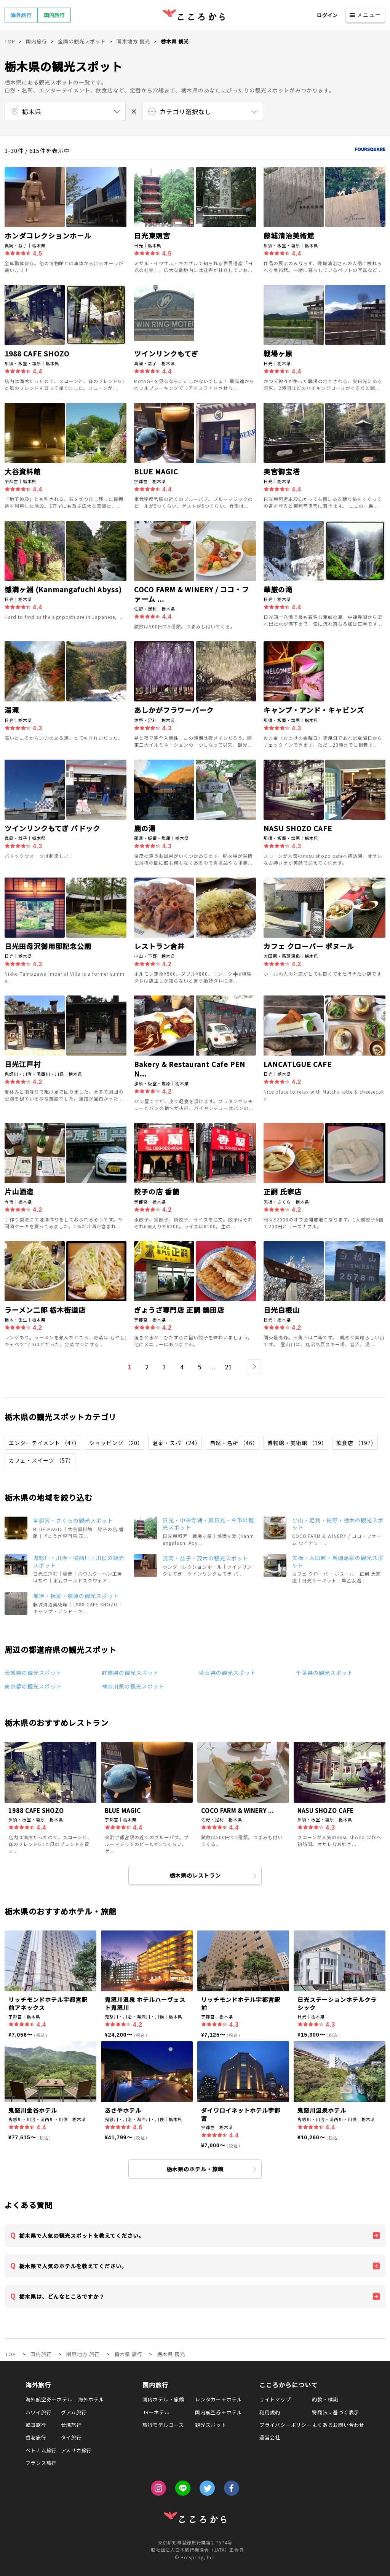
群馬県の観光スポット (130, 1672)
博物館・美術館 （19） (297, 1443)
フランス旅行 (41, 2462)
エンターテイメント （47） (44, 1443)
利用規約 (269, 2412)
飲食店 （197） (356, 1443)
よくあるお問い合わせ (338, 2424)
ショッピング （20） (116, 1443)
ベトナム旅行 (41, 2450)
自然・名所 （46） (234, 1443)
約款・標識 (325, 2399)
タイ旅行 (71, 2437)
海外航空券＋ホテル (49, 2399)
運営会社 (269, 2437)
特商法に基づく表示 (335, 2412)
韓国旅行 (36, 2424)
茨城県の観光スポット (33, 1672)
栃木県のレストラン (195, 1875)
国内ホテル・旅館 (163, 2399)
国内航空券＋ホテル (218, 2412)
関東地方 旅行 (83, 2354)
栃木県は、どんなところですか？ (62, 2296)
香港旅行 (36, 2437)
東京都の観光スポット (33, 1686)
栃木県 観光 (171, 2354)
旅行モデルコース (163, 2424)
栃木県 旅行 (128, 2354)
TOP (10, 2354)
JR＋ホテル (156, 2412)
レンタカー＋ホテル (218, 2399)
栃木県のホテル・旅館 (195, 2169)
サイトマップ (275, 2399)
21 (228, 1366)
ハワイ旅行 (39, 2412)
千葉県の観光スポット (324, 1672)
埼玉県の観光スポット (227, 1672)
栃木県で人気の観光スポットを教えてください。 (81, 2235)
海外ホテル (91, 2399)
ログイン (327, 15)
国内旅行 (54, 15)
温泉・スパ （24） (176, 1443)
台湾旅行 (71, 2424)
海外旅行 (21, 15)
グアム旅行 (74, 2412)
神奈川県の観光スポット (133, 1686)
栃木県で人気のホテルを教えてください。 (73, 2266)
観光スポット (211, 2424)
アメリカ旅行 (76, 2450)
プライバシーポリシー (285, 2424)
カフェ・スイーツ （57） (41, 1460)
